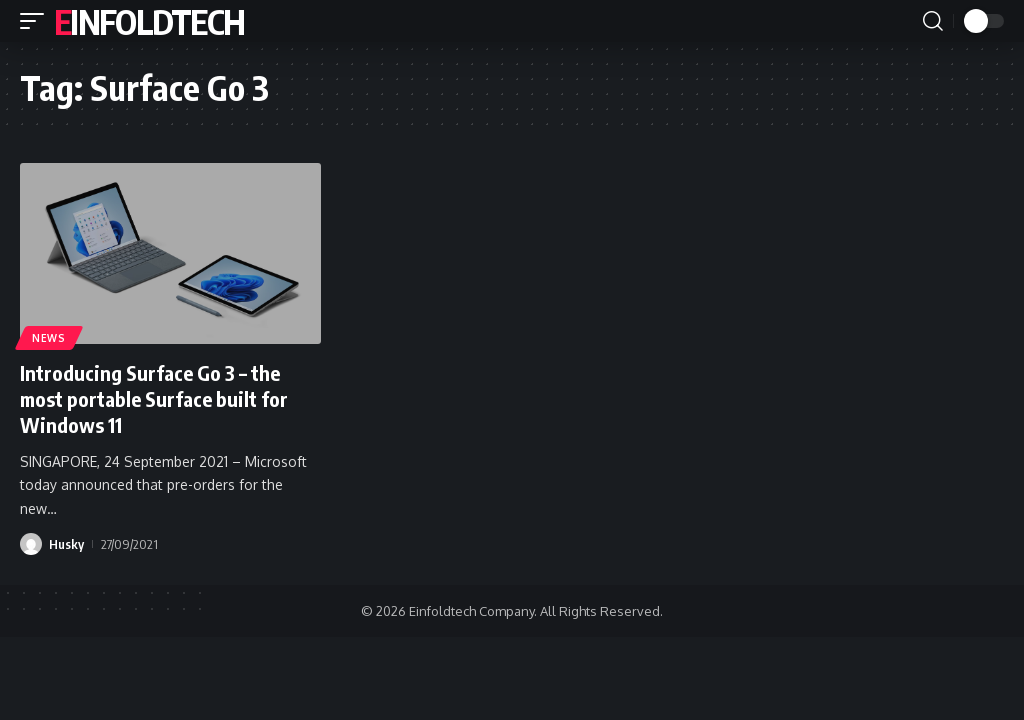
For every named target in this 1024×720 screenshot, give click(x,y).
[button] (37, 21)
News (49, 338)
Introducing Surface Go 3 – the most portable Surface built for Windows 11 (154, 398)
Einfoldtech (149, 21)
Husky (66, 544)
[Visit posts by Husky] (31, 544)
